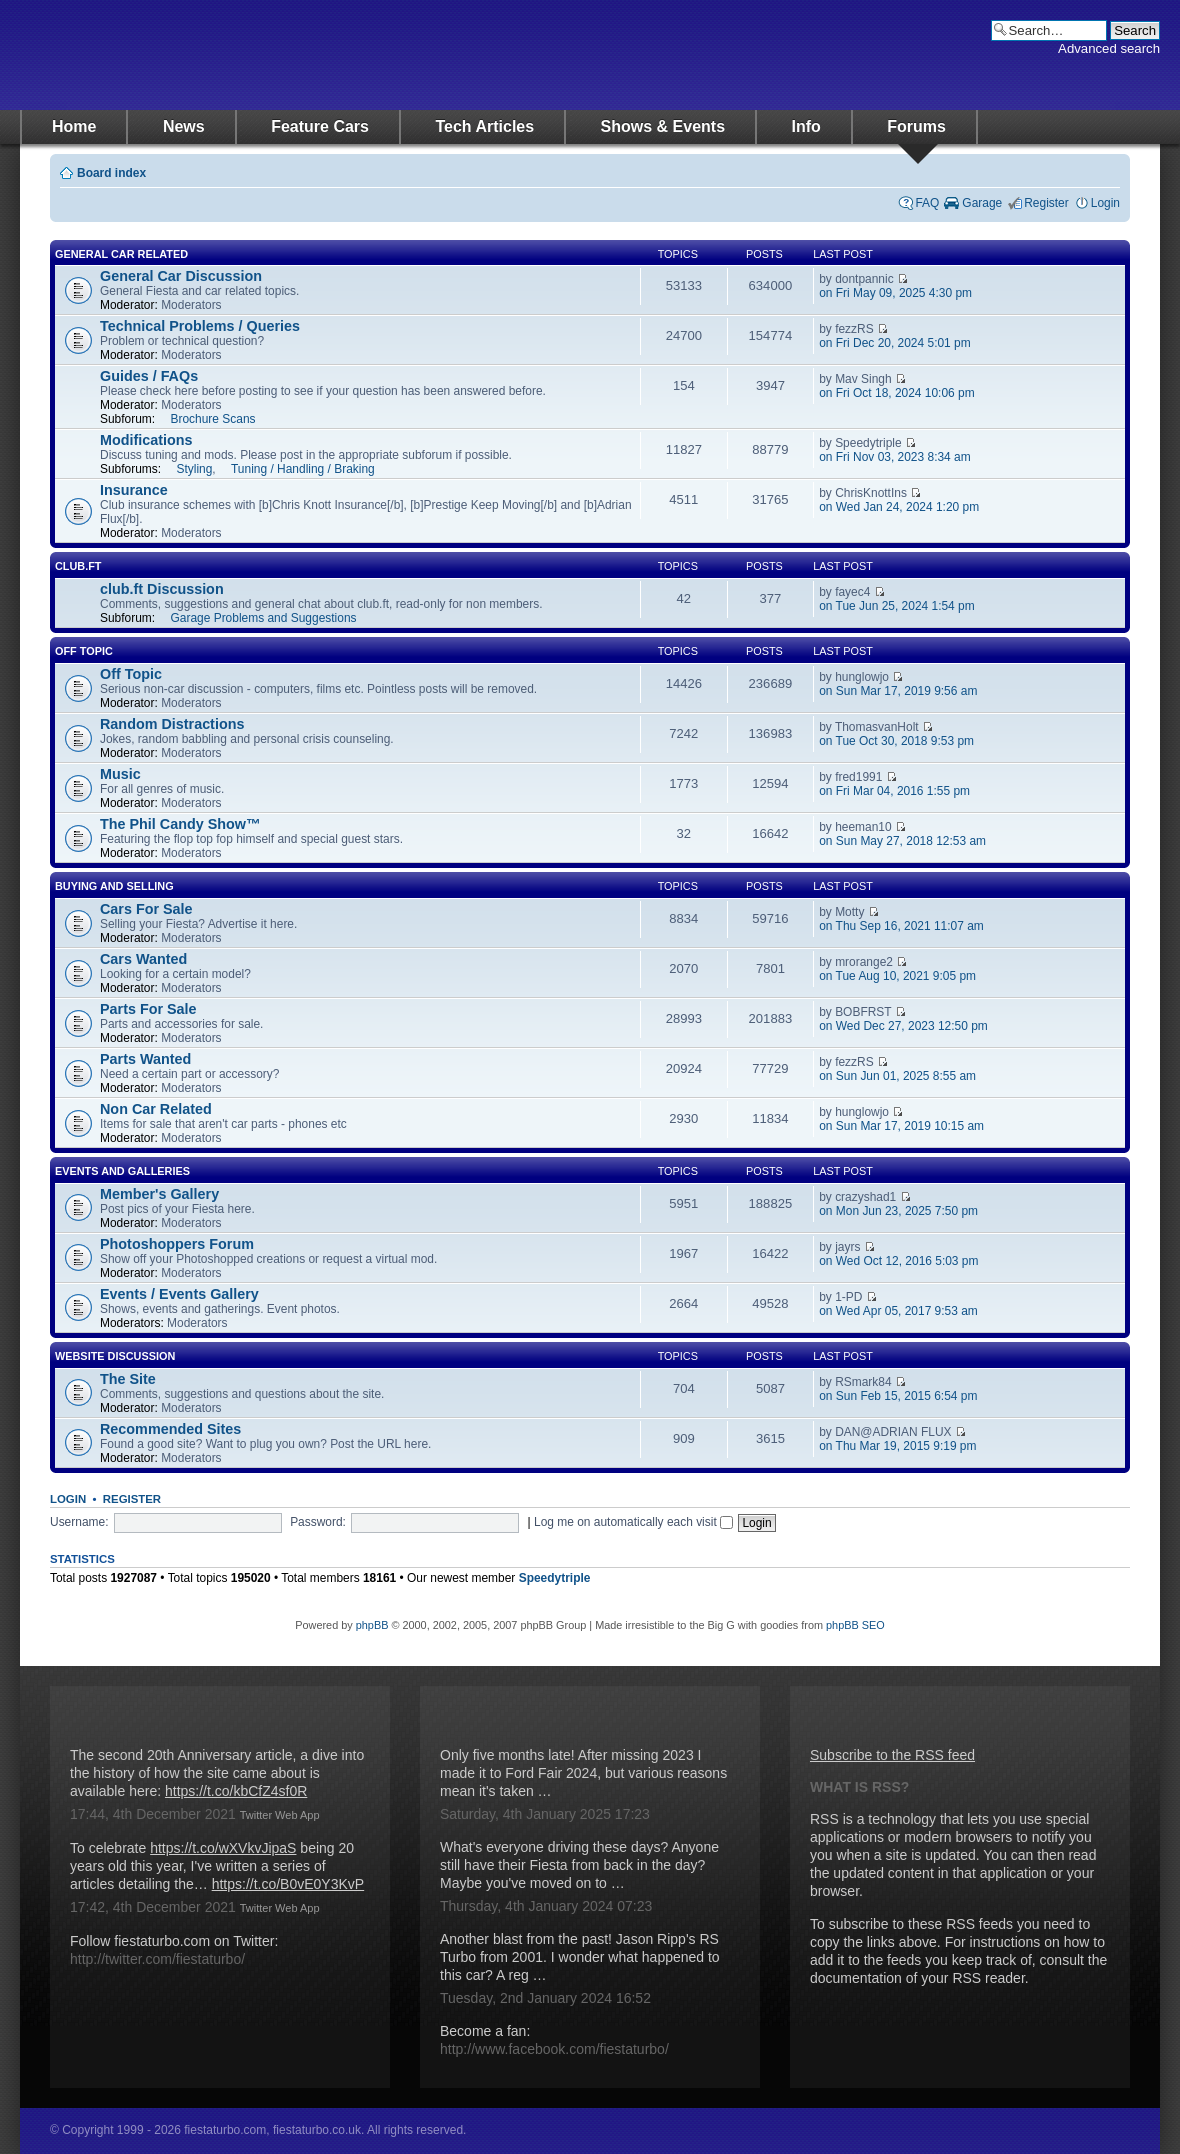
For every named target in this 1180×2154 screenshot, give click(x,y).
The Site (128, 1379)
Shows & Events (663, 126)
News (184, 126)
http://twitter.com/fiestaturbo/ (157, 1959)
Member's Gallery (159, 1194)
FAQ (927, 203)
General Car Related (121, 254)
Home (74, 126)
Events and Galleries (122, 1171)
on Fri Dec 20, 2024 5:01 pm (895, 343)
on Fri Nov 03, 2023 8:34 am (895, 457)
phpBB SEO (855, 1625)
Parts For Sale (148, 1009)
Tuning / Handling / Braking (303, 469)
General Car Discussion (181, 276)
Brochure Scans (212, 419)
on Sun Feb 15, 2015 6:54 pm (898, 1396)
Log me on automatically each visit (633, 1522)
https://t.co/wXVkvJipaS (223, 1848)
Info (806, 126)
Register (1046, 203)
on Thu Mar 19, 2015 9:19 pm (897, 1446)
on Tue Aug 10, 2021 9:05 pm (897, 976)
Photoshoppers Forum (177, 1244)
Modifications (146, 440)
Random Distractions (172, 724)
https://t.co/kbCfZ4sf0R (236, 1791)
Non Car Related (156, 1109)
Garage (982, 203)
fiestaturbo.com (220, 55)
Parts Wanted (145, 1059)
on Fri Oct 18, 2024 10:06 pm (896, 393)
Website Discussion (115, 1356)
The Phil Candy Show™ (180, 824)
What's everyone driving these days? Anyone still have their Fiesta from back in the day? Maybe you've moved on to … (579, 1865)
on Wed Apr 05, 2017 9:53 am (898, 1311)
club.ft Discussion (162, 589)
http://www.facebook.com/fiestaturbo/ (554, 2049)
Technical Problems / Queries (200, 326)
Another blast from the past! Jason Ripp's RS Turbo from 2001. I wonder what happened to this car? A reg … (580, 1957)
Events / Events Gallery (179, 1294)
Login (1105, 203)
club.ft (78, 566)
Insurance (134, 490)
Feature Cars (320, 126)
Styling (194, 469)
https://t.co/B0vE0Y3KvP (288, 1884)
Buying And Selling (114, 886)
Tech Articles (484, 126)
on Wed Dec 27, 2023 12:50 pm (903, 1026)
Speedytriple (555, 1578)
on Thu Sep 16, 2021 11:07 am (901, 926)
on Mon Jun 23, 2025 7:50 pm (898, 1211)
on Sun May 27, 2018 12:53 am (902, 841)
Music (120, 774)
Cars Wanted (143, 959)
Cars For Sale (146, 909)
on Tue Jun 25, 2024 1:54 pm (897, 606)
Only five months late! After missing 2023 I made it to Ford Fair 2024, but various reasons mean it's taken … (583, 1773)
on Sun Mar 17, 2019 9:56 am (898, 691)
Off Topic (84, 651)
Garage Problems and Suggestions (263, 618)
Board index (111, 173)
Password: (318, 1522)
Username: (79, 1522)
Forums (916, 126)
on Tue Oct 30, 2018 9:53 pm (896, 741)
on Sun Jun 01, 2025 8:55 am (897, 1076)
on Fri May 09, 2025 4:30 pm (895, 293)
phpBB (372, 1625)
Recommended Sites (170, 1429)
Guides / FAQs (149, 376)
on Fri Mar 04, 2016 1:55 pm (894, 791)
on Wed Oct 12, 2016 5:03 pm (898, 1261)
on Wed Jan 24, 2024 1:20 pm (899, 507)
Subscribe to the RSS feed (892, 1755)
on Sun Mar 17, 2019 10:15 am (901, 1126)
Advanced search (1109, 48)
